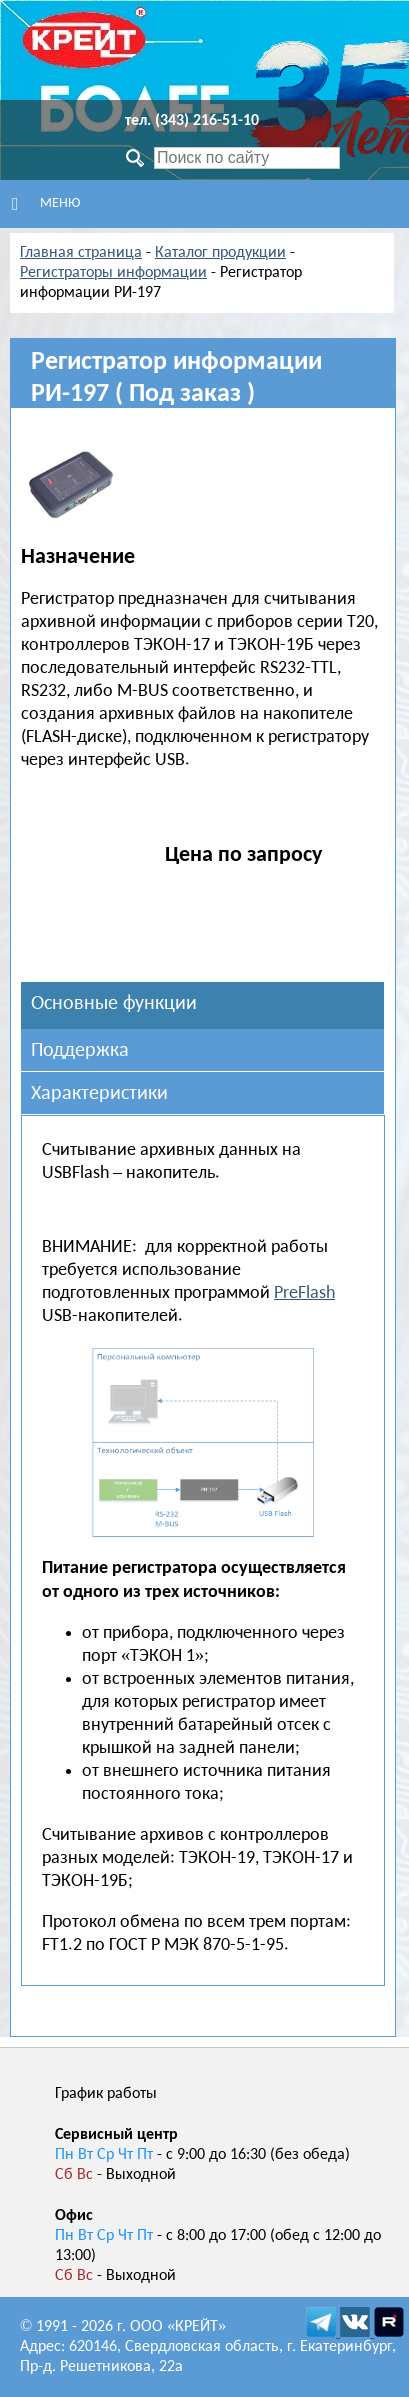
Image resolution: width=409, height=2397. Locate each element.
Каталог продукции (220, 253)
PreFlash (304, 1293)
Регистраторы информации (113, 273)
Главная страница (81, 253)
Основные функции (114, 1004)
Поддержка (80, 1051)
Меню (46, 204)
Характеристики (99, 1094)
